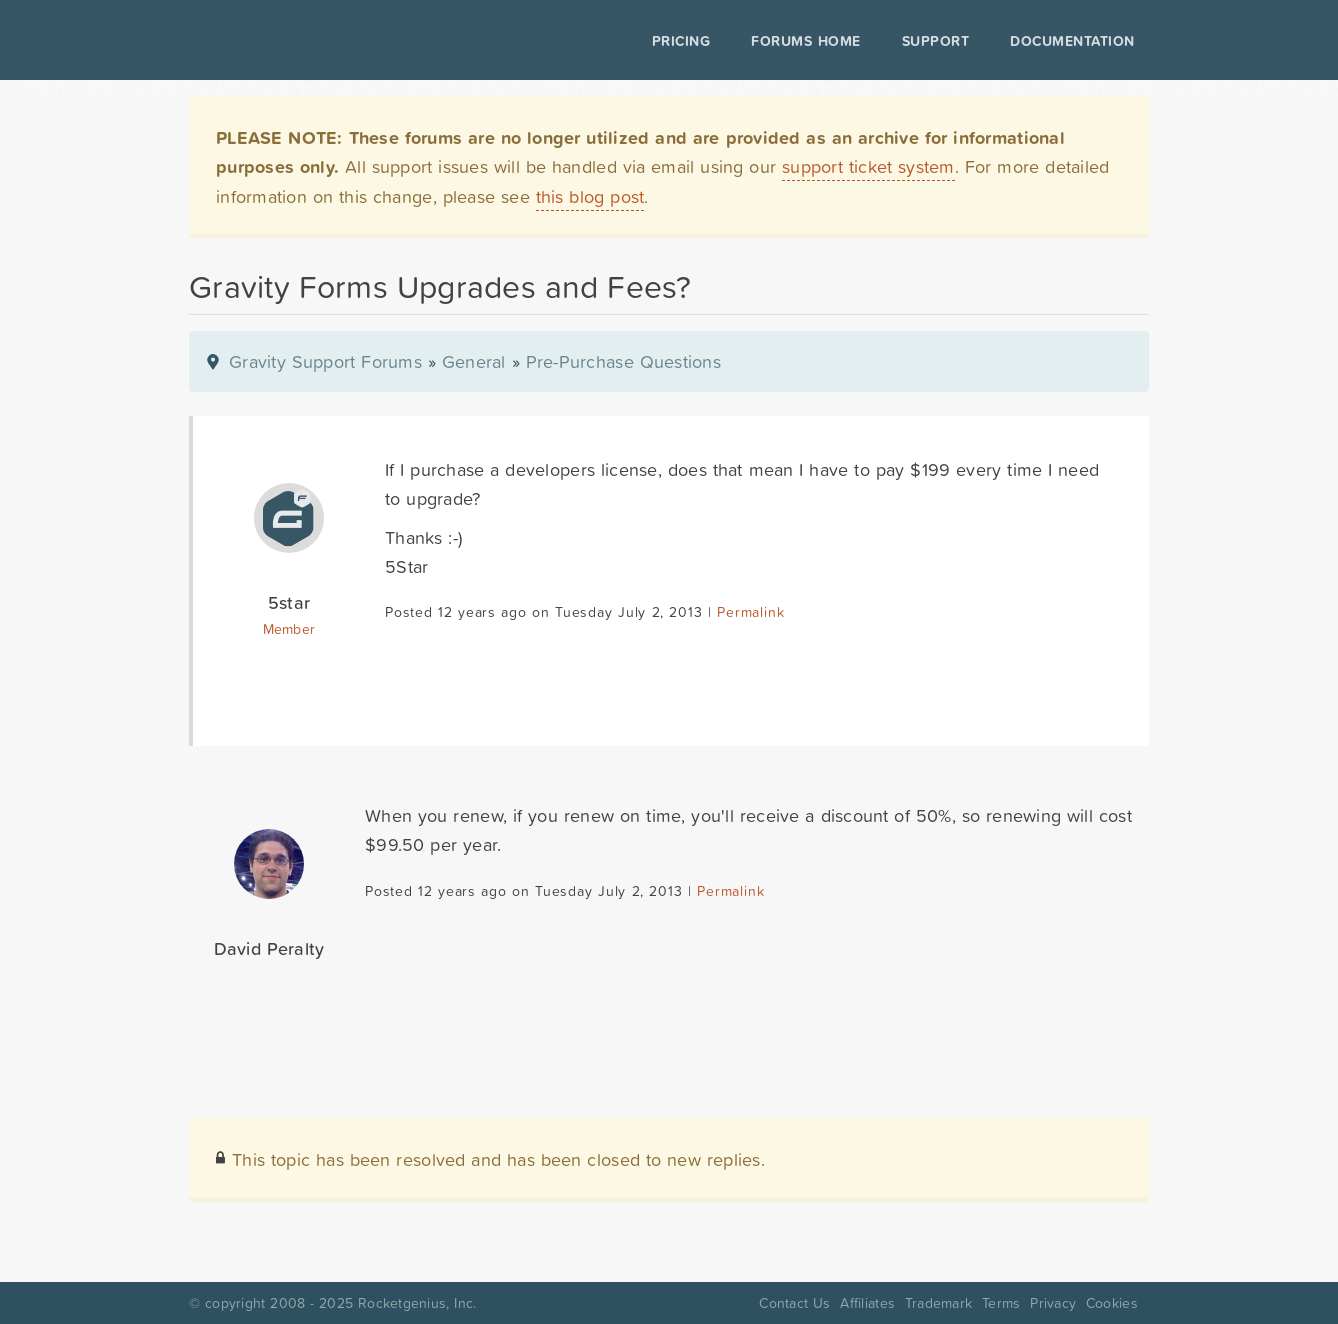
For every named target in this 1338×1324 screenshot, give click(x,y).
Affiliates (867, 1303)
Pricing (681, 41)
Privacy (1053, 1303)
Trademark (938, 1303)
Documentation (1072, 41)
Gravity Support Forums (325, 361)
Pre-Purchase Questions (623, 361)
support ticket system (868, 166)
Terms (1001, 1303)
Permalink (750, 612)
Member (289, 629)
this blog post (590, 196)
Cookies (1112, 1303)
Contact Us (794, 1303)
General (474, 361)
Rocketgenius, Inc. (417, 1303)
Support (936, 41)
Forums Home (805, 41)
